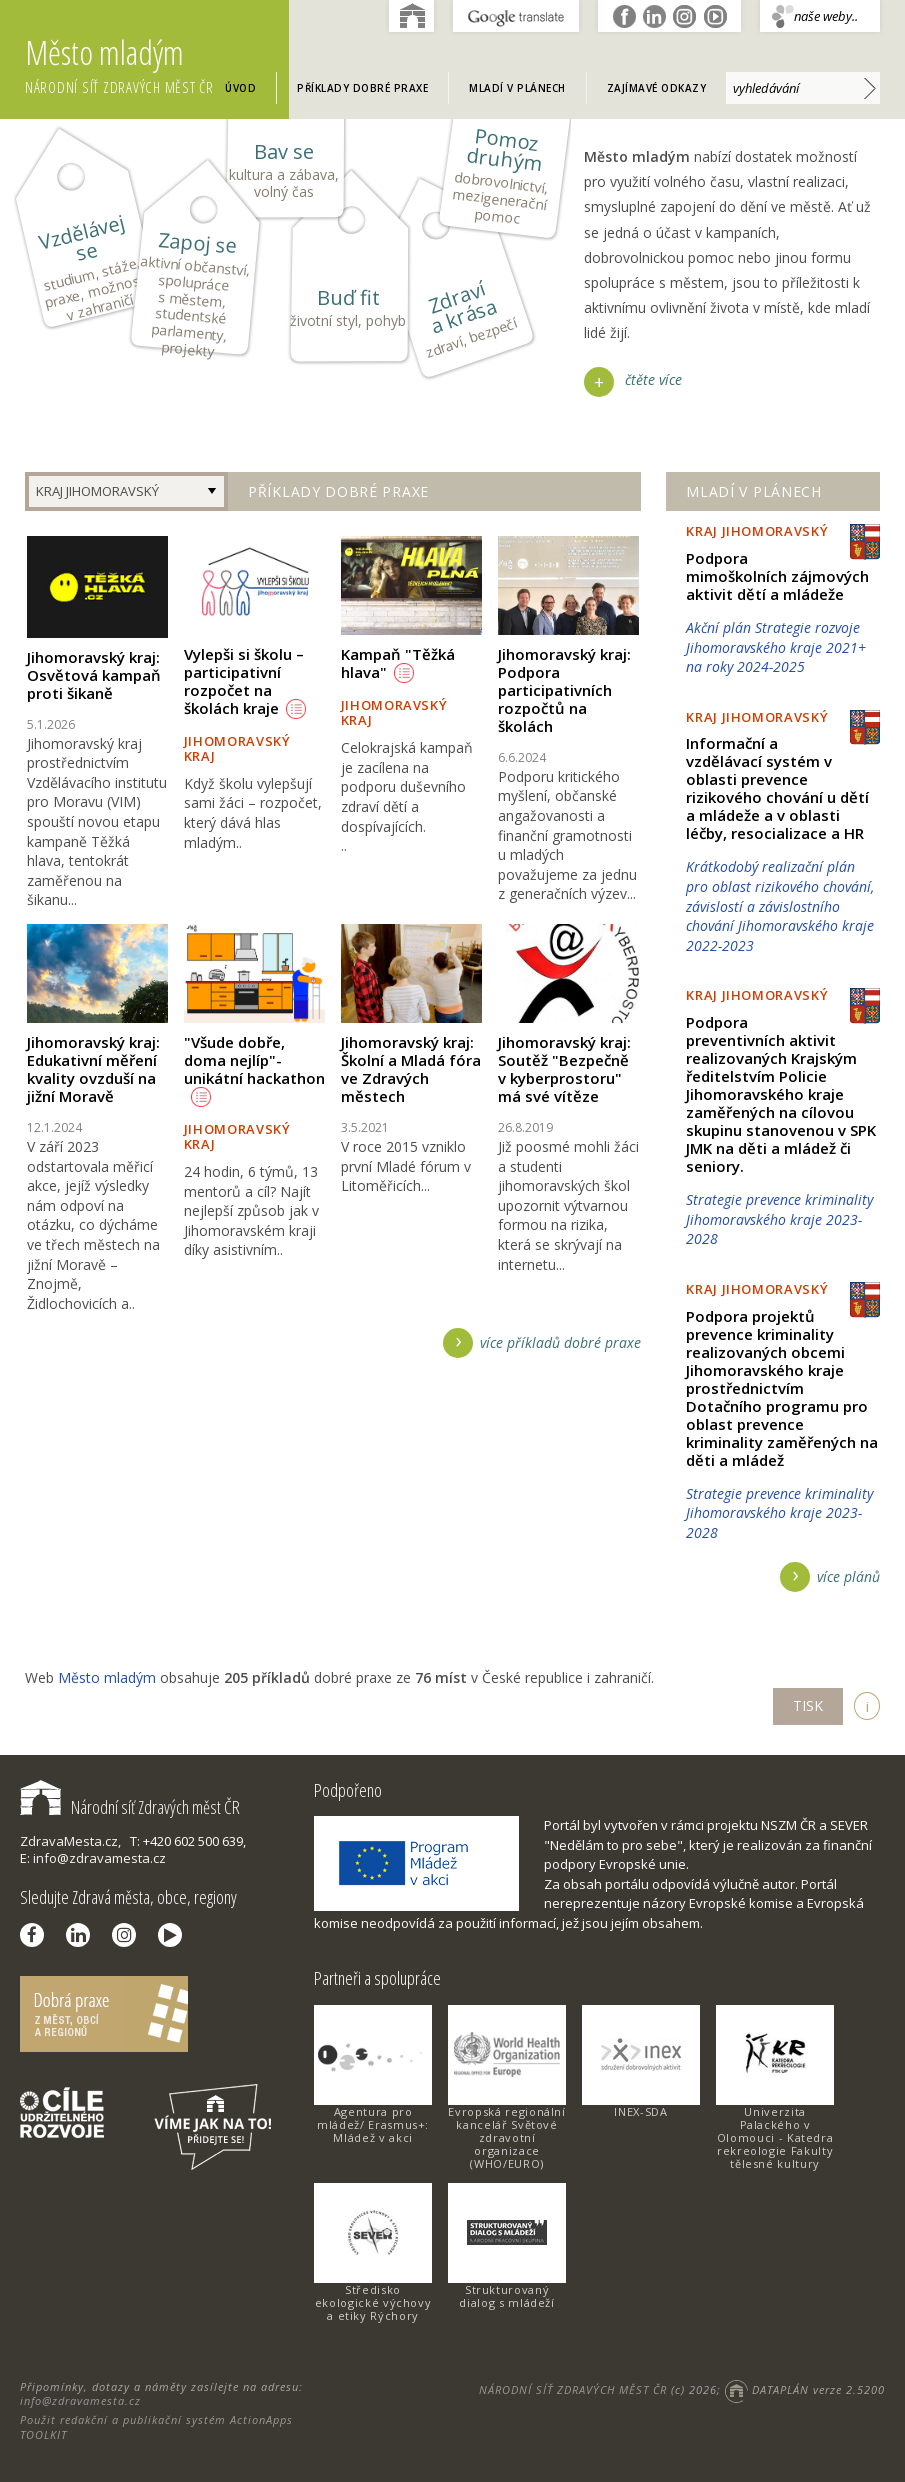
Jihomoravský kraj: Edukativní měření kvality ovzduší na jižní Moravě (93, 1069)
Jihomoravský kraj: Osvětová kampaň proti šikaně (94, 675)
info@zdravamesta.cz (80, 2400)
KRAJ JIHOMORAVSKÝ (97, 491)
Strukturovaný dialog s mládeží (506, 2296)
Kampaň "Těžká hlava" (398, 663)
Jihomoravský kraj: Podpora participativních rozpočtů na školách (564, 690)
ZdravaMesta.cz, (70, 1841)
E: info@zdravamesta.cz (93, 1858)
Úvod (240, 88)
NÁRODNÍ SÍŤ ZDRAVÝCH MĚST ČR (573, 2389)
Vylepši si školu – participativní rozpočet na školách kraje (245, 681)
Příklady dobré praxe (362, 88)
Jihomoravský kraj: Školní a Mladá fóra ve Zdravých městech (411, 1069)
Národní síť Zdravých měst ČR (130, 1807)
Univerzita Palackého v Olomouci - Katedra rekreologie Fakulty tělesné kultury (775, 2137)
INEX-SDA (640, 2111)
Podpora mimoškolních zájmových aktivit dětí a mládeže (777, 576)
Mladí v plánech (517, 88)
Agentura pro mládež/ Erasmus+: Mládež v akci (373, 2124)
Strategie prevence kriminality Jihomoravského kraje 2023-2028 (779, 1219)
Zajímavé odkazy (657, 88)
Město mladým (157, 65)
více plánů (848, 1576)
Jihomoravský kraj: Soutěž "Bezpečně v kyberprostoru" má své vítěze (564, 1069)
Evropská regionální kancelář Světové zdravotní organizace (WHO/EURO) (506, 2137)
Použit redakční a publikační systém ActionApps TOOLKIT (156, 2426)
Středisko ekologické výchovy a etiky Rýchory (373, 2302)
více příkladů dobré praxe (560, 1342)
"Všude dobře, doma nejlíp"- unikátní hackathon (254, 1069)
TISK (808, 1705)
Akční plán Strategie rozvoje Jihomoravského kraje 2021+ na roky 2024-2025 (776, 647)
